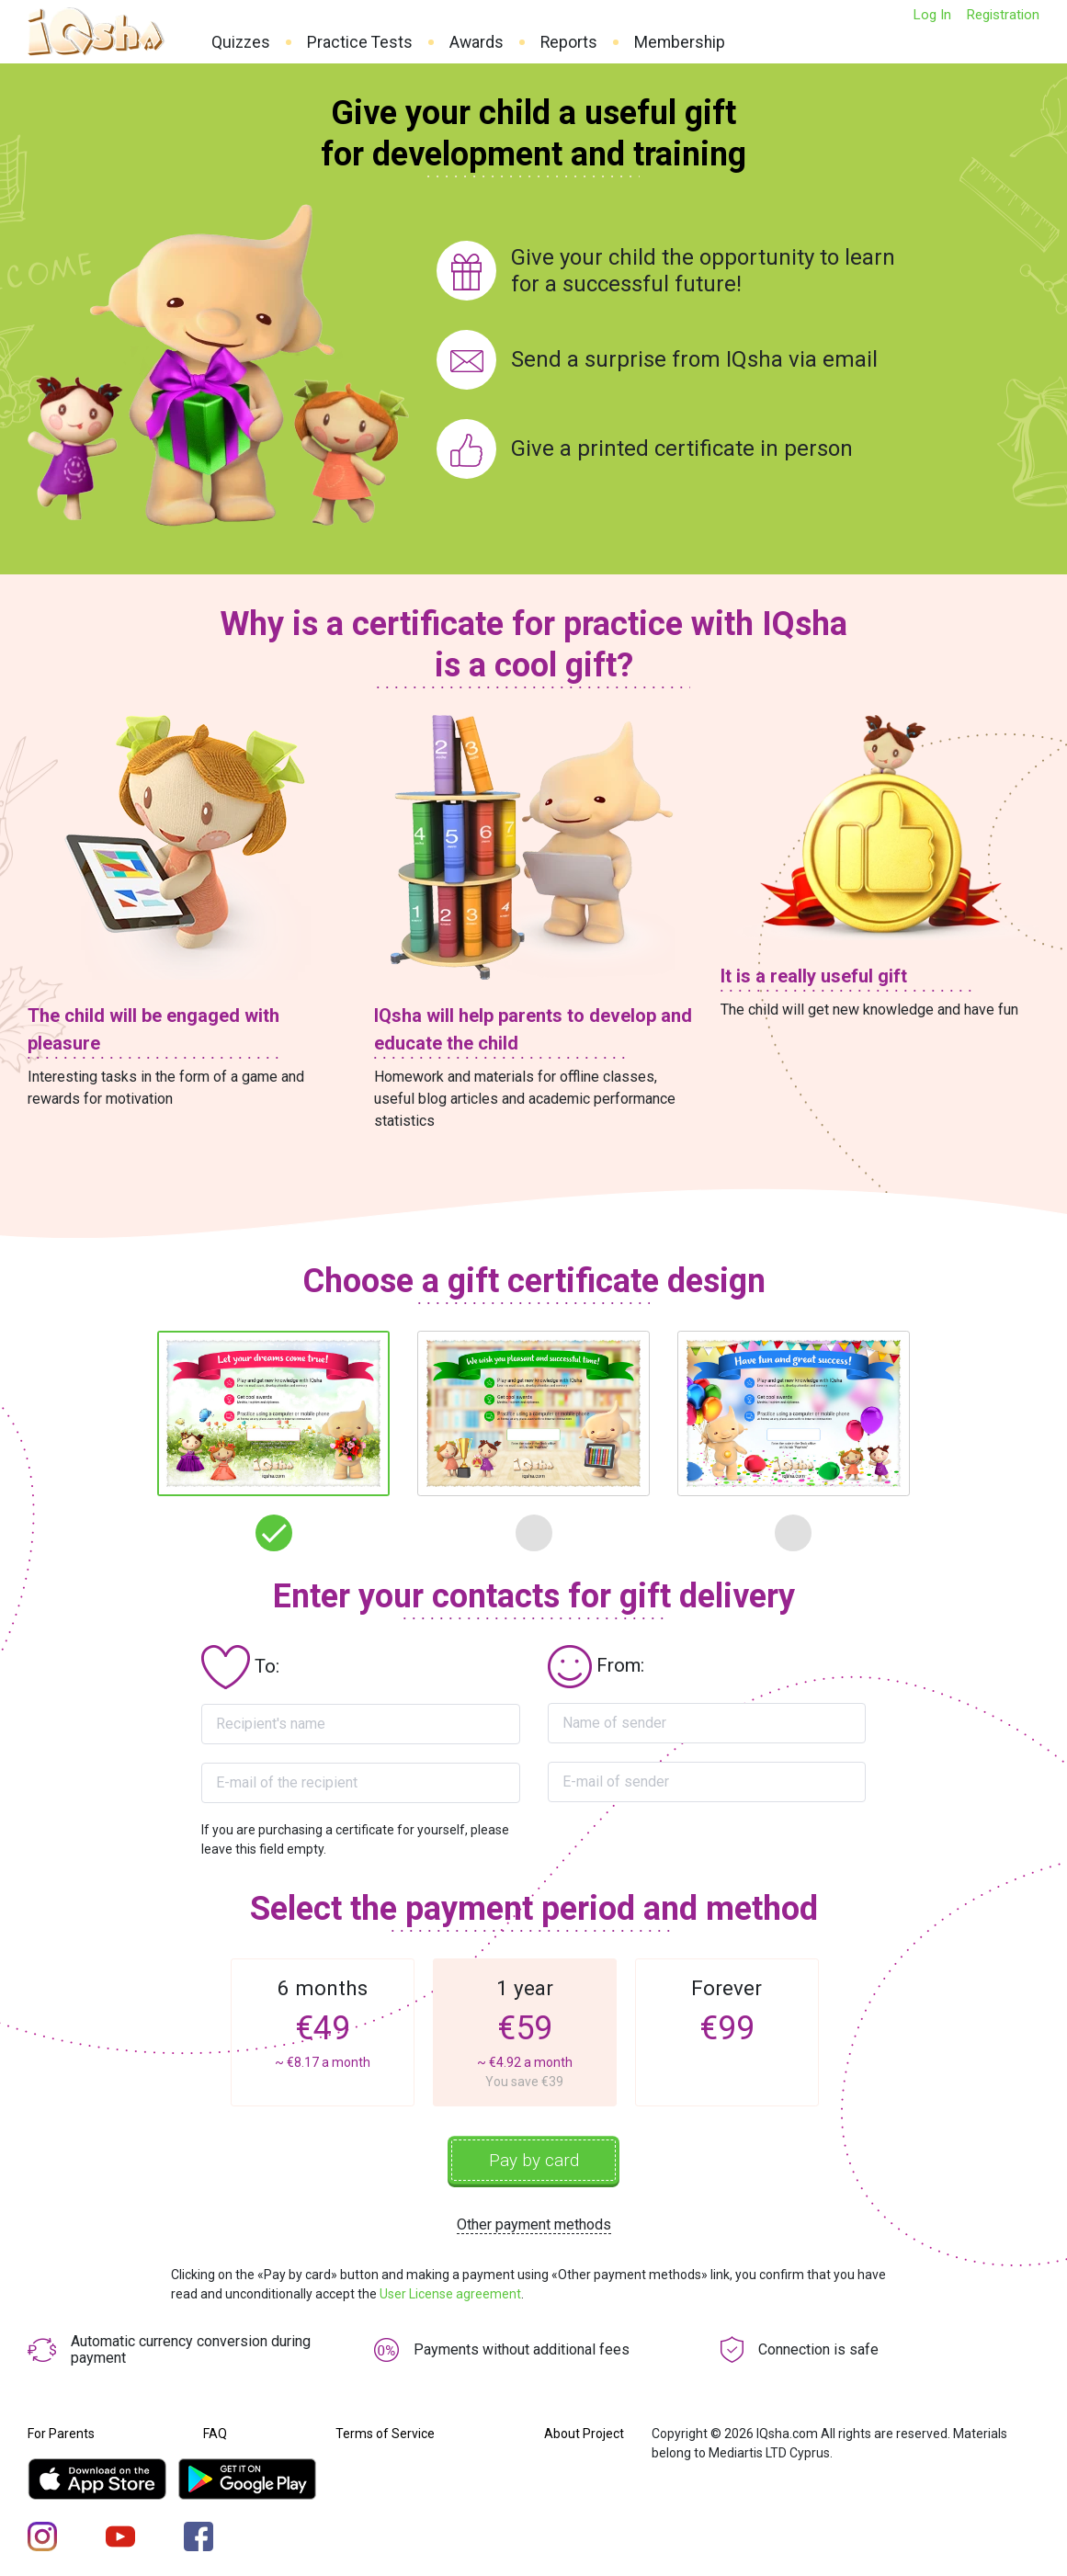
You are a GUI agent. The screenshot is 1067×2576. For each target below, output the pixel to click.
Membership (679, 42)
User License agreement (450, 2296)
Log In (932, 14)
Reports (568, 42)
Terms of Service (385, 2436)
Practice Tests (360, 42)
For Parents (61, 2436)
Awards (476, 42)
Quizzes (240, 42)
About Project (584, 2436)
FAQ (215, 2436)
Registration (1002, 14)
